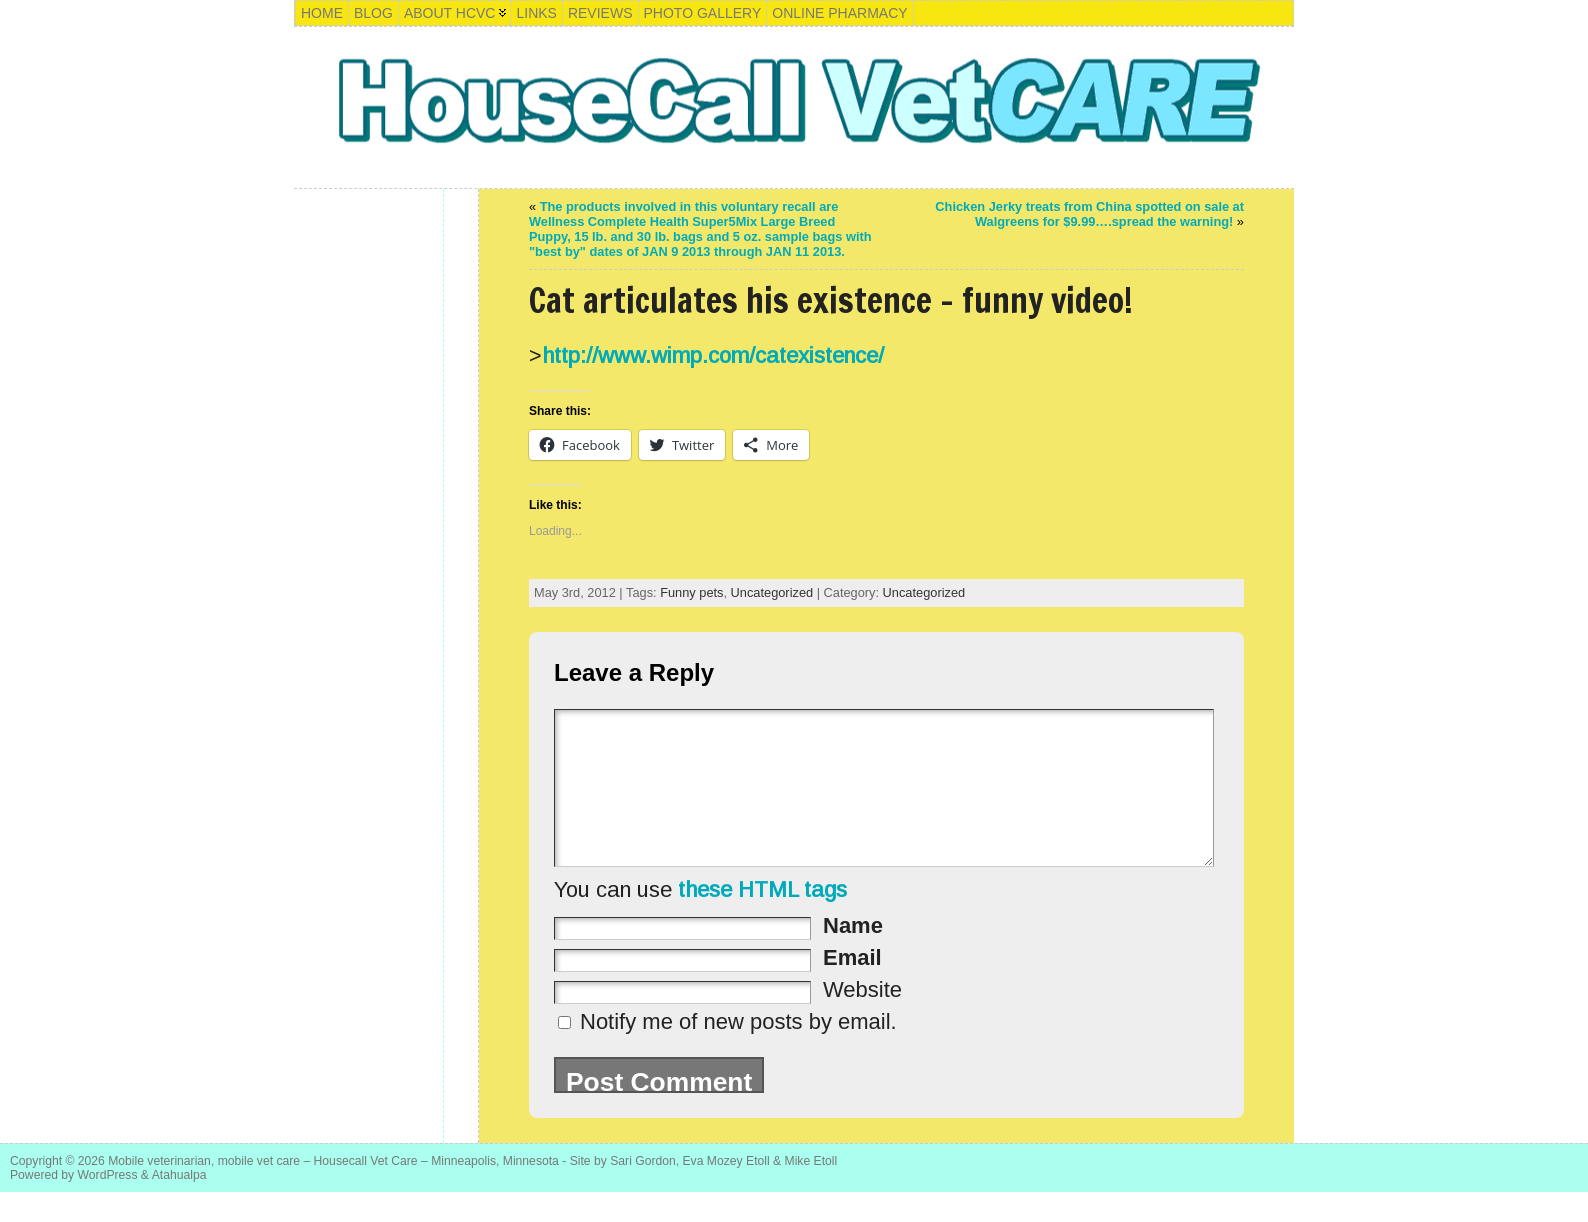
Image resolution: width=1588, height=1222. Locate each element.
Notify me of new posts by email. (738, 1051)
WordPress (108, 1205)
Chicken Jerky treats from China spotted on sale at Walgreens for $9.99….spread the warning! (1089, 214)
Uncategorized (772, 592)
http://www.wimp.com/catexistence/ (713, 355)
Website (862, 1019)
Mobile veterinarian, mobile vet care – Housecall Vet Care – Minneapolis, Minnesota (333, 1191)
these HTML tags (762, 919)
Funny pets (691, 592)
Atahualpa (179, 1205)
